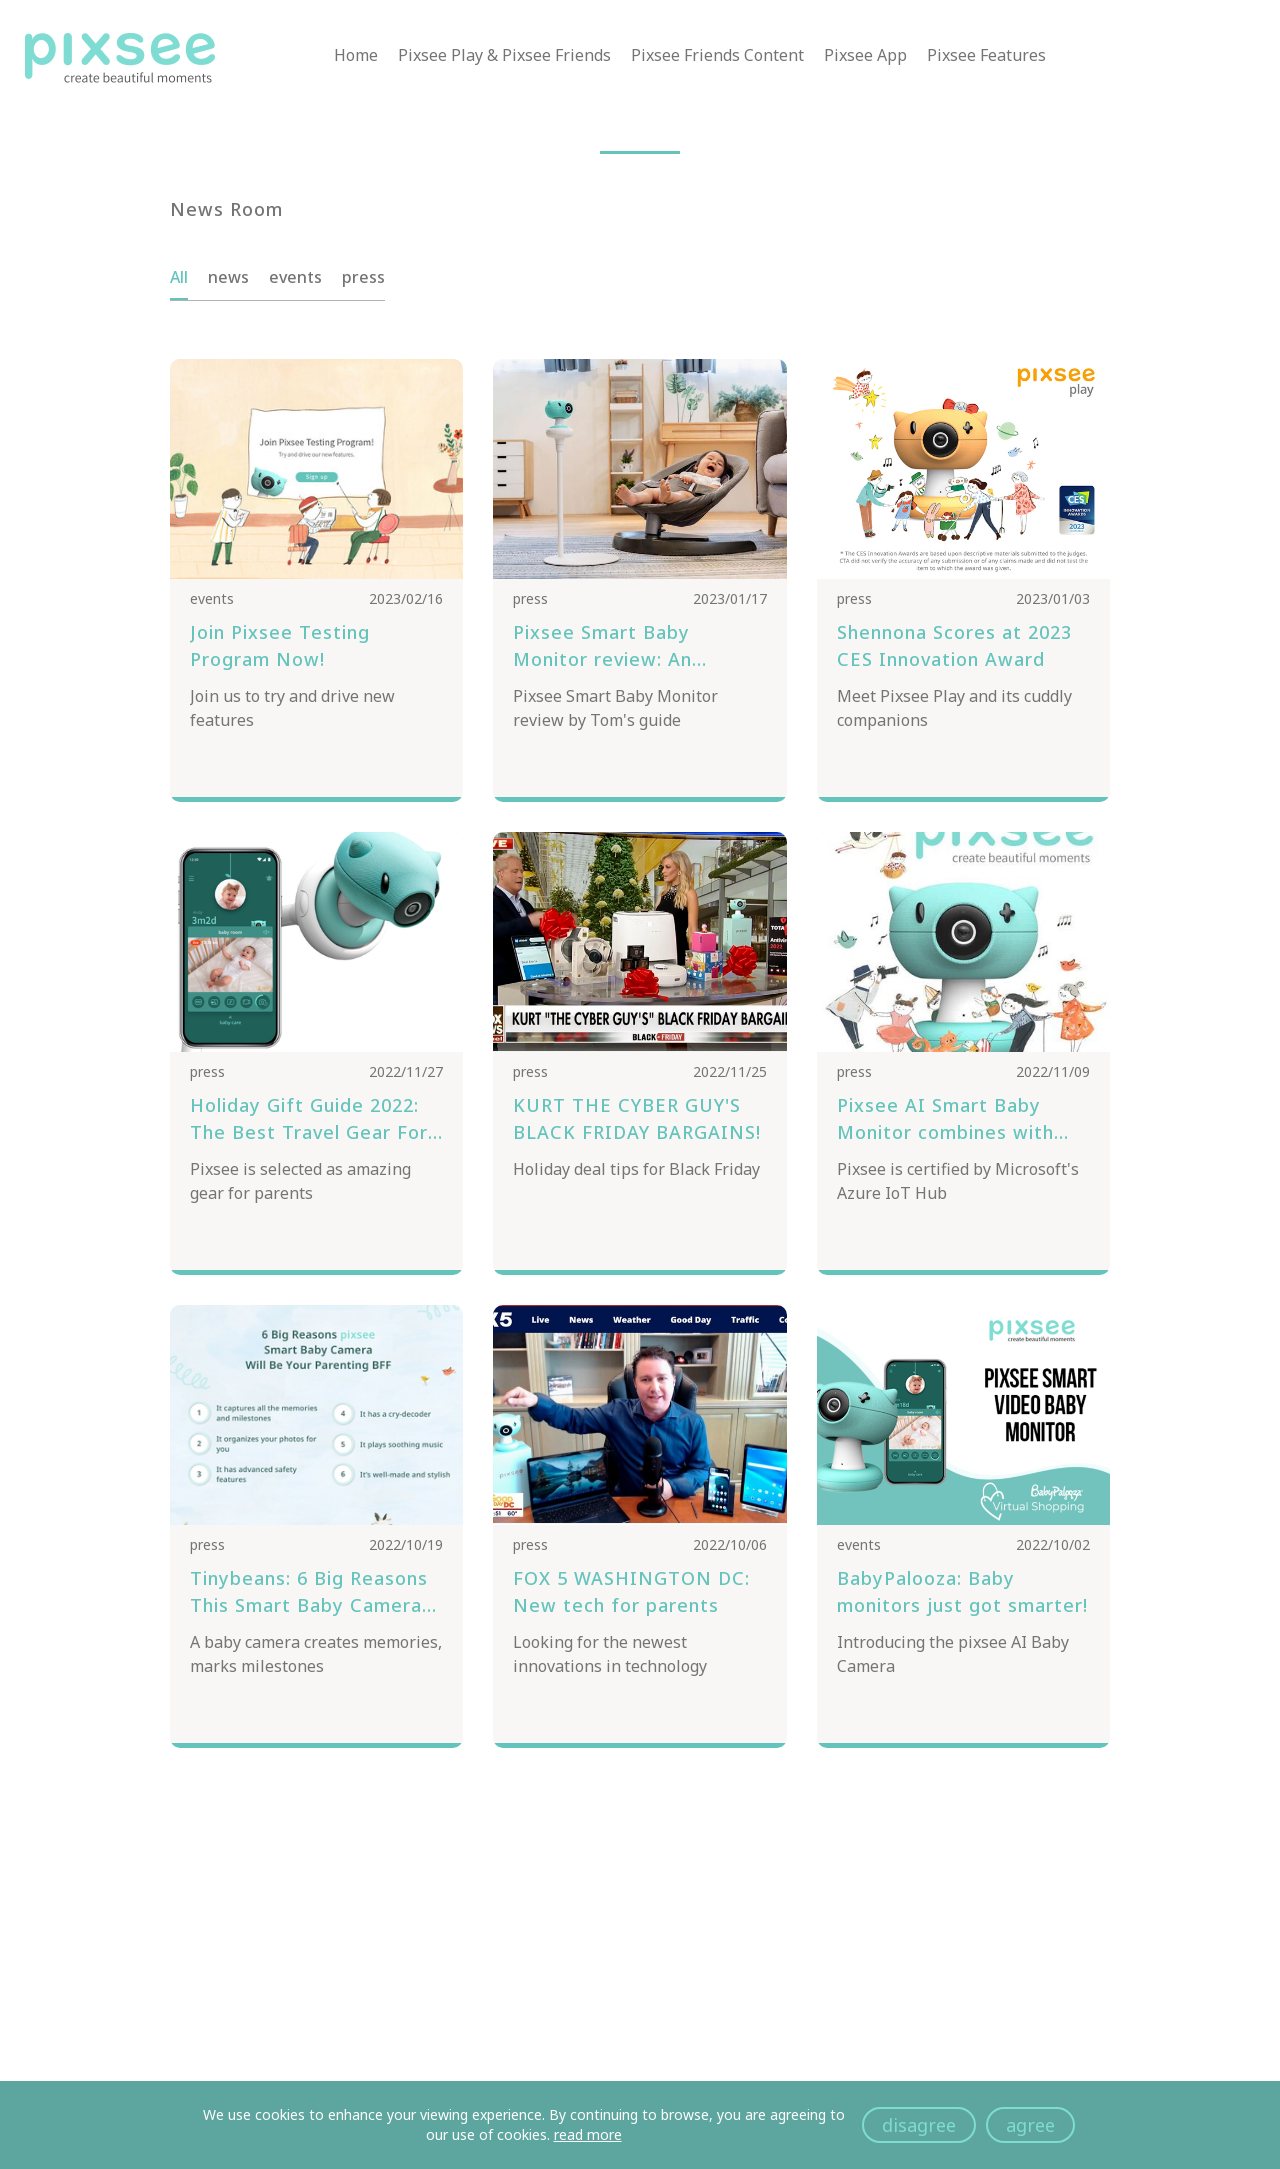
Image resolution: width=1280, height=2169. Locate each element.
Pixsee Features (986, 57)
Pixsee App (865, 57)
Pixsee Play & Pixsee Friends (504, 57)
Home (356, 57)
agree (1030, 2125)
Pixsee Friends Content (717, 57)
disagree (919, 2125)
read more (588, 2134)
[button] (640, 152)
